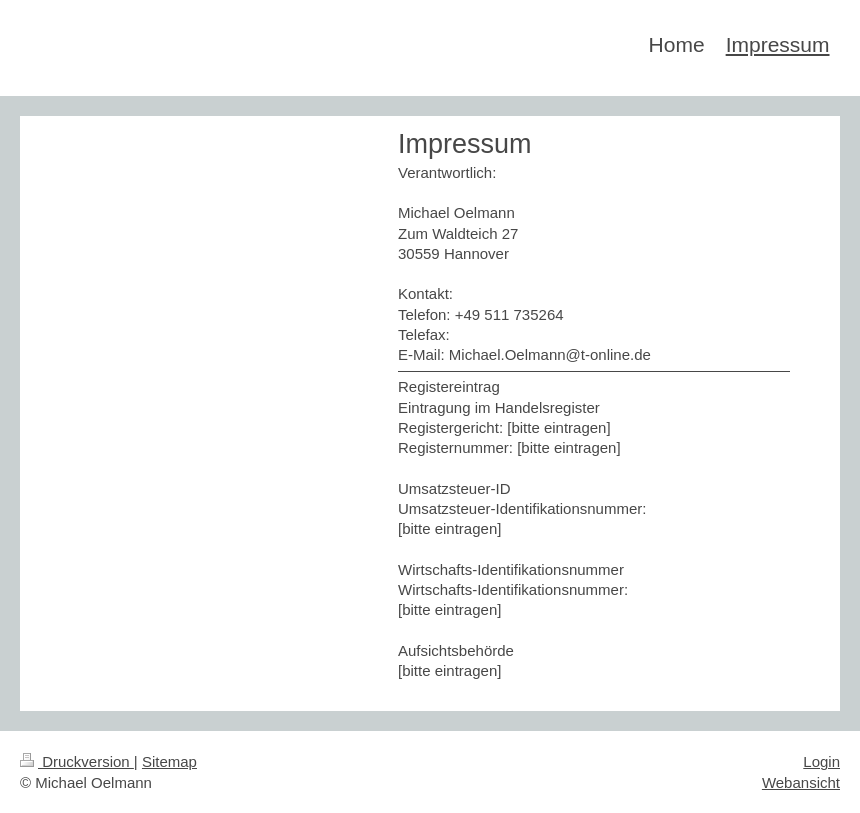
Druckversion (77, 761)
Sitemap (169, 761)
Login (821, 761)
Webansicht (801, 782)
